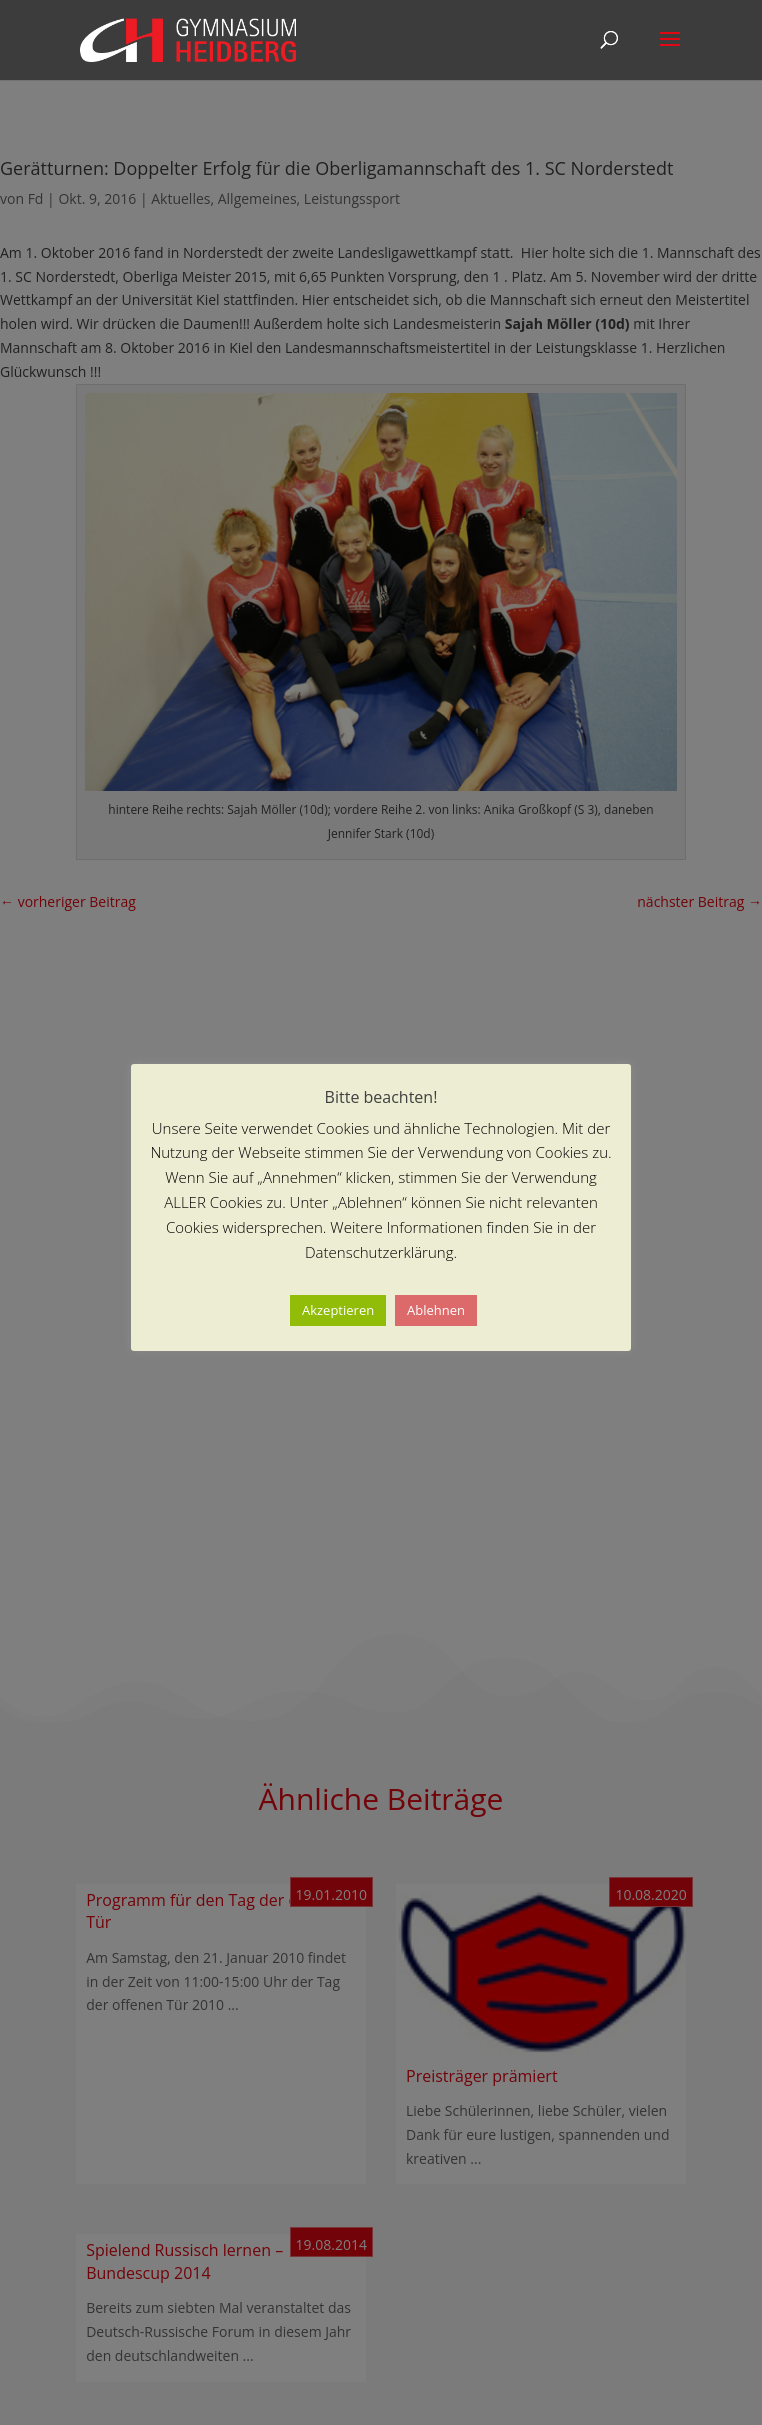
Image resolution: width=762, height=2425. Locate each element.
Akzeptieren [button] (338, 1310)
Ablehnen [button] (436, 1310)
